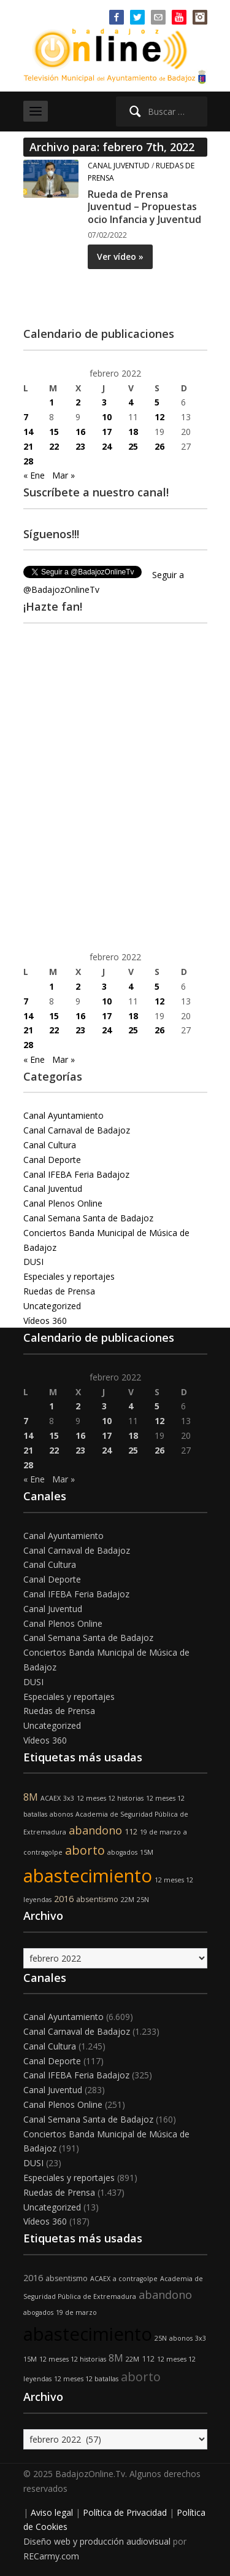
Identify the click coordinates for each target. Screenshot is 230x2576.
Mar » (63, 475)
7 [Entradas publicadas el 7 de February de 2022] (25, 417)
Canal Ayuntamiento (63, 1115)
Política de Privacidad (125, 2512)
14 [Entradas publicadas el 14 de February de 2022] (28, 431)
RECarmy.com (51, 2556)
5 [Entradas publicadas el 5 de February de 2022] (157, 402)
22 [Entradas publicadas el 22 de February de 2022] (54, 446)
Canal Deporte (52, 1159)
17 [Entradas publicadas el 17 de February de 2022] (107, 431)
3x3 (68, 1798)
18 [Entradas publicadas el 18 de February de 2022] (133, 431)
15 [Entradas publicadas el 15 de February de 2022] (54, 431)
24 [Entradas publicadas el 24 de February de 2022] (107, 446)
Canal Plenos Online (62, 1203)
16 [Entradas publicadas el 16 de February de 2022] (80, 431)
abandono (95, 1830)
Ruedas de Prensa (59, 1291)
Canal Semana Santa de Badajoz (88, 1218)
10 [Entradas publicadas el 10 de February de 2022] (107, 417)
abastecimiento (87, 1875)
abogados (122, 1852)
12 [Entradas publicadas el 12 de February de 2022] (159, 417)
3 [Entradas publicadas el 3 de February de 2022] (104, 402)
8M (30, 1797)
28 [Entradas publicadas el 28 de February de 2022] (28, 461)
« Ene (34, 475)
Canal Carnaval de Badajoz (76, 1130)
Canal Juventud (119, 165)
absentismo (97, 1899)
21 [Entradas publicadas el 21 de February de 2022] (28, 446)
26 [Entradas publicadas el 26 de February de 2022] (159, 446)
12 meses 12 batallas (86, 2378)
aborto (85, 1850)
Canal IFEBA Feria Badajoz (76, 1174)
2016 (64, 1899)
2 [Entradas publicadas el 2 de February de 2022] (77, 402)
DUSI (33, 1261)
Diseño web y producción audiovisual (97, 2541)
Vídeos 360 (45, 1320)
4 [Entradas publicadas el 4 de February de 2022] (130, 402)
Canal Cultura (49, 1145)
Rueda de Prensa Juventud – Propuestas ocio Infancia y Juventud (144, 207)
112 (131, 1831)
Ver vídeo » (120, 256)
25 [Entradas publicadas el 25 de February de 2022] (133, 446)
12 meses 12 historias (110, 1798)
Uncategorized (52, 1306)
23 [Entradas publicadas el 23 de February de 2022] (80, 446)
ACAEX (50, 1798)
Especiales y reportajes (69, 1276)
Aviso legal (52, 2512)
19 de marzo (160, 1832)
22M (127, 1899)
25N (143, 1899)
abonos (61, 1814)
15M (146, 1852)
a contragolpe (135, 2278)
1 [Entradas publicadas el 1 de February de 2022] (51, 402)
